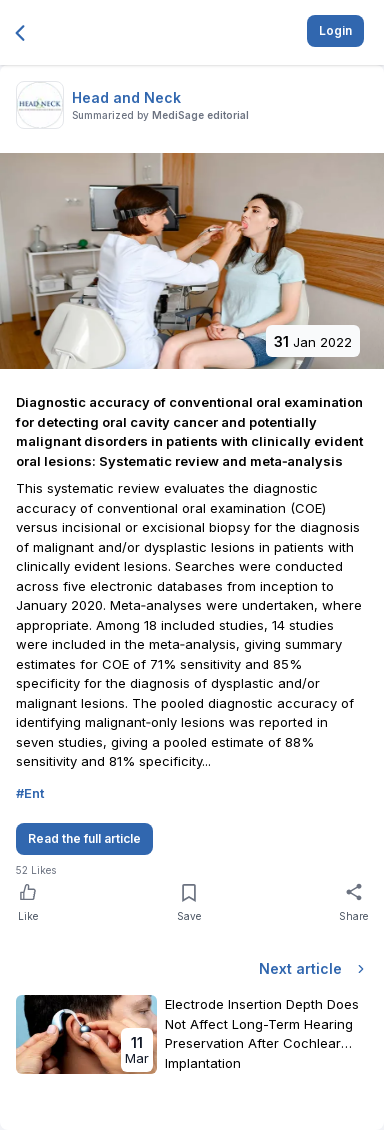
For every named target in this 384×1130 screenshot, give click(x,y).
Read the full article (84, 838)
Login (335, 30)
